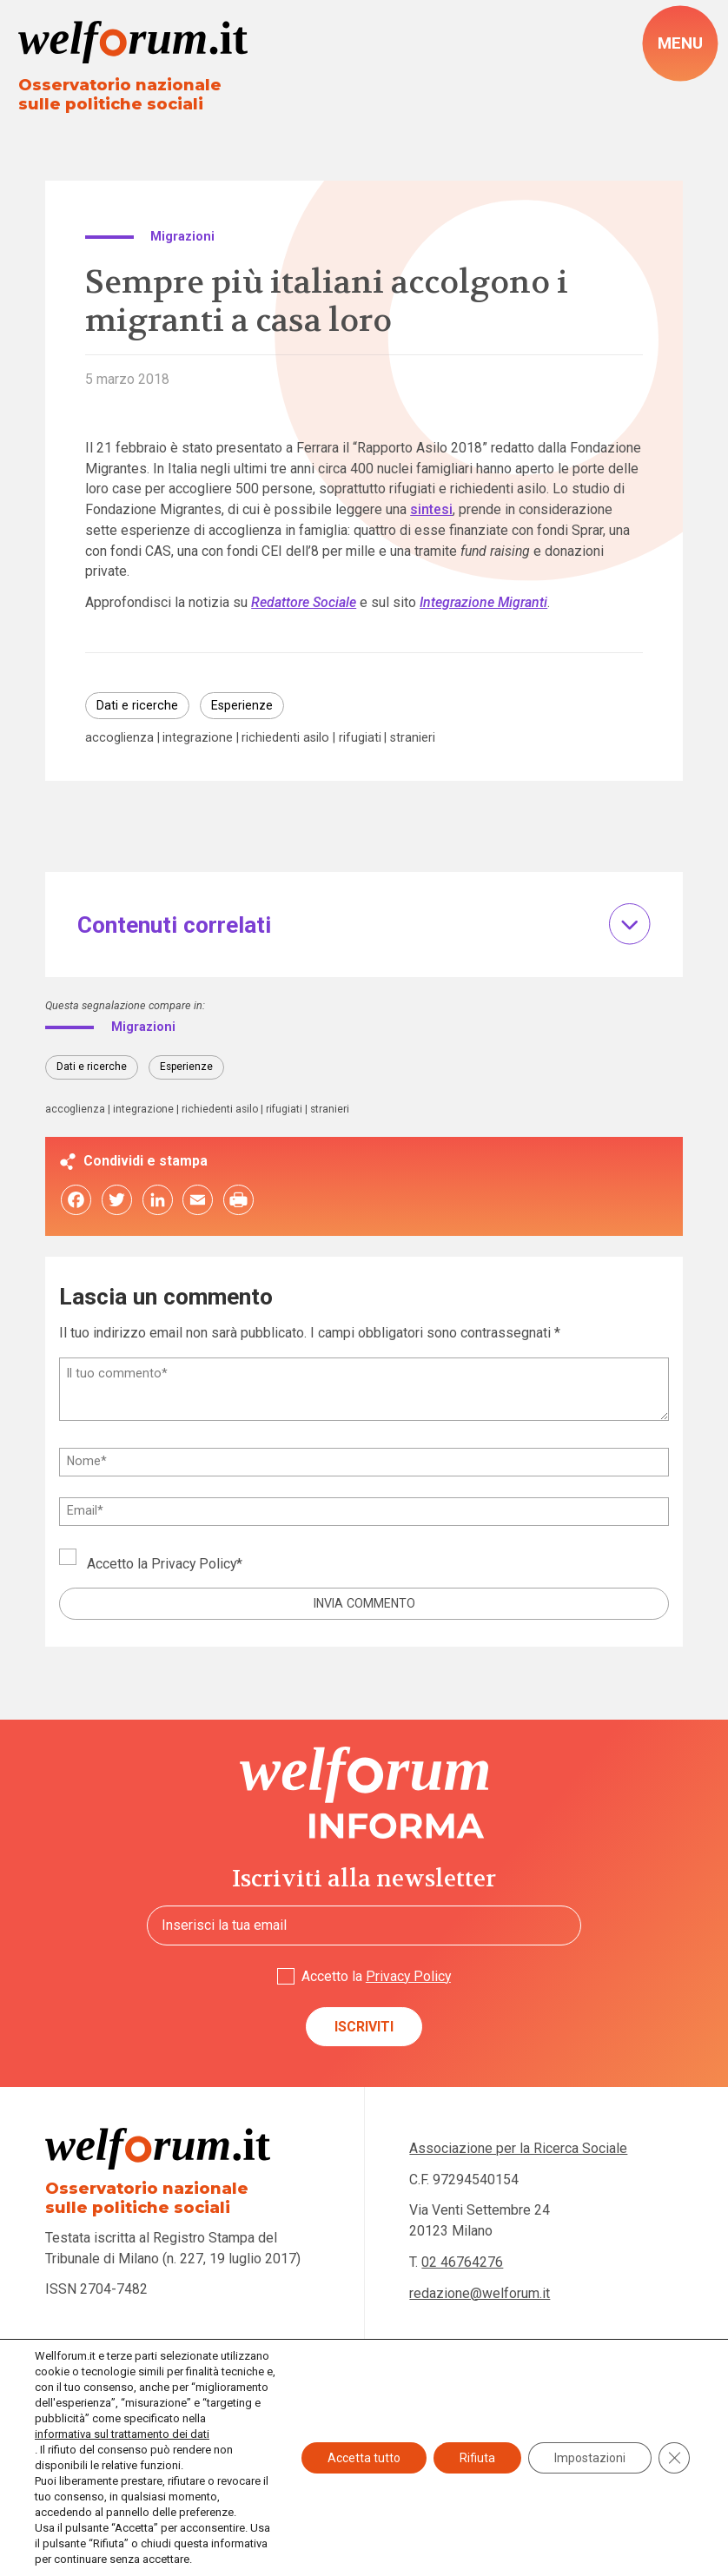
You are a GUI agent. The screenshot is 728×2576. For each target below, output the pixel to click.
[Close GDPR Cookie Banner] (674, 2458)
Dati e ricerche (137, 705)
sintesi (431, 509)
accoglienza (119, 737)
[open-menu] (680, 43)
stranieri (412, 737)
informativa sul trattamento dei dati (122, 2434)
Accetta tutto (364, 2458)
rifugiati (360, 737)
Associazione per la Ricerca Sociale (518, 2148)
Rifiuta (477, 2458)
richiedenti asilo (285, 737)
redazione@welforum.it (479, 2293)
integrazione (197, 737)
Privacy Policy (193, 1564)
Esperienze (242, 705)
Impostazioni (589, 2458)
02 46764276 (462, 2262)
